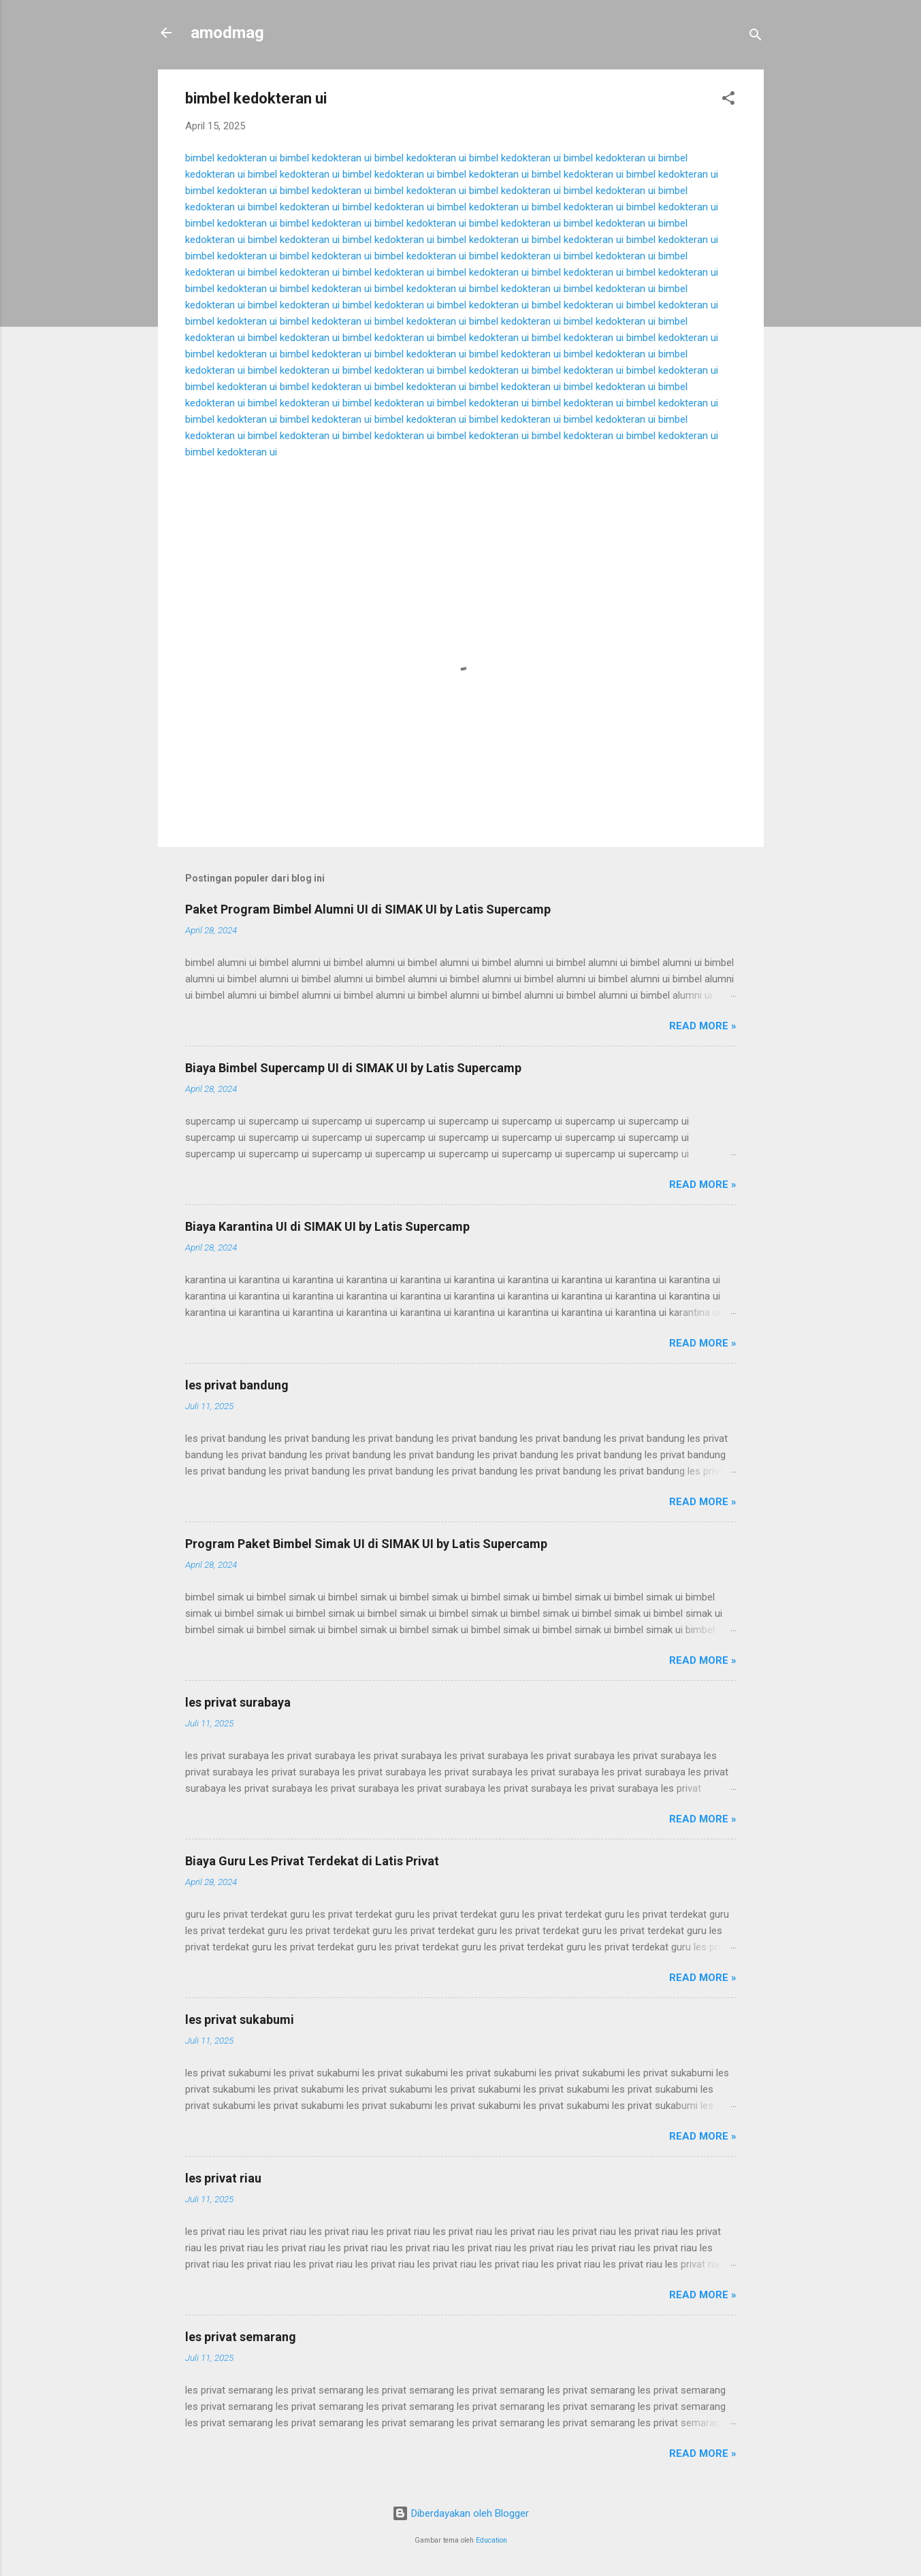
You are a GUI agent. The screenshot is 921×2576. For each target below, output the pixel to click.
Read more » (703, 1026)
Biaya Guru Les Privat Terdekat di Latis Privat (312, 1861)
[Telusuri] (755, 37)
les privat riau (223, 2178)
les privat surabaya (238, 1702)
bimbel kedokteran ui (231, 158)
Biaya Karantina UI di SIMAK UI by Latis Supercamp (327, 1226)
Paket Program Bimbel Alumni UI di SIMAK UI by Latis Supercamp (368, 909)
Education (491, 2540)
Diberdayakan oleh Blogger (460, 2513)
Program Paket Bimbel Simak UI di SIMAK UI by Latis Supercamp (366, 1543)
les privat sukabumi (239, 2019)
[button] (728, 100)
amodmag (227, 32)
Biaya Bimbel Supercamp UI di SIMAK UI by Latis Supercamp (353, 1068)
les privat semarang (240, 2337)
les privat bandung (237, 1385)
